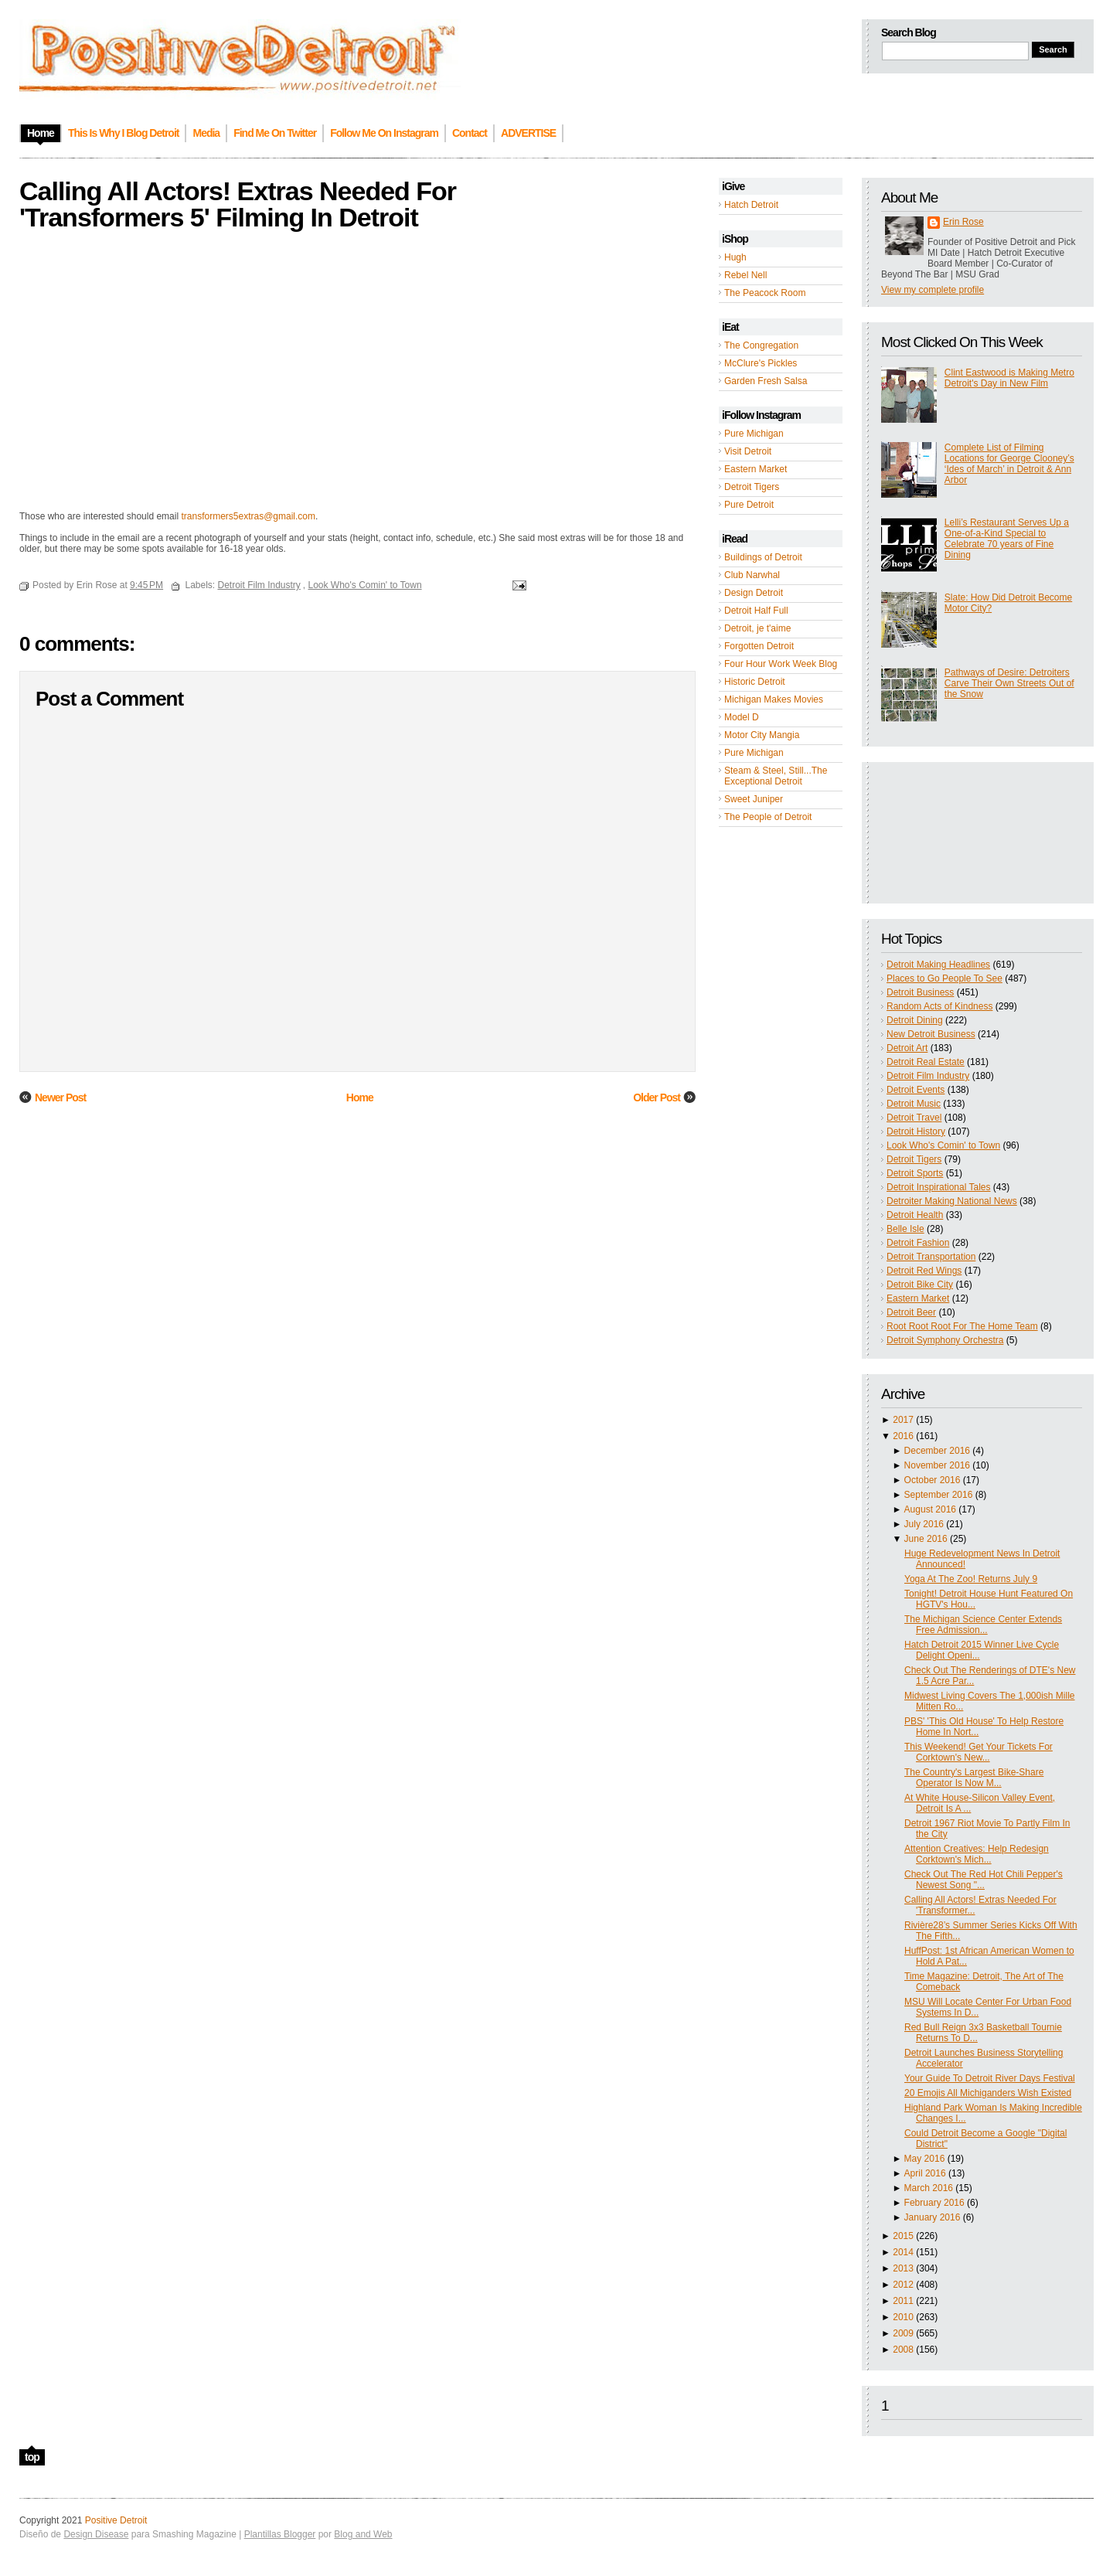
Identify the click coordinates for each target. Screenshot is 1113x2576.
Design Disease (95, 2534)
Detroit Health (915, 1215)
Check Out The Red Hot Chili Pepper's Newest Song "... (983, 1879)
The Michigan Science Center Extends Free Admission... (983, 1624)
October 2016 (932, 1480)
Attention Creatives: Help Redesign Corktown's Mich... (976, 1854)
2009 (903, 2333)
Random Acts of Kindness (939, 1006)
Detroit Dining (915, 1020)
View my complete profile (932, 289)
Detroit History (916, 1131)
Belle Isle (905, 1228)
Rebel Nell (745, 275)
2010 (903, 2317)
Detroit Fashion (918, 1242)
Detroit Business (920, 992)
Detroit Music (914, 1103)
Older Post (656, 1097)
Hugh (735, 257)
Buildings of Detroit (763, 557)
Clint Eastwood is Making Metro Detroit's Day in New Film (1009, 378)
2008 (903, 2349)
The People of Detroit (768, 817)
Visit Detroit (747, 451)
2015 (903, 2236)
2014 (903, 2252)
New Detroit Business (931, 1034)
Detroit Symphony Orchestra (945, 1340)
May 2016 (924, 2158)
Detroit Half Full (756, 610)
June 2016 (926, 1538)
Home (359, 1097)
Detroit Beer (911, 1312)
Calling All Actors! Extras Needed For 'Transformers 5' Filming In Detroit (237, 204)
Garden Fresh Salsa (765, 381)
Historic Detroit (754, 681)
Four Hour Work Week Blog (780, 663)
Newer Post (60, 1097)
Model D (741, 717)
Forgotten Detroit (759, 646)
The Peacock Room (764, 293)
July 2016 (924, 1524)
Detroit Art (907, 1048)
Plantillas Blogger (280, 2534)
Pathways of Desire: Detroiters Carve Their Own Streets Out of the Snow (1009, 683)
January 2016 (932, 2217)
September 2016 (938, 1494)
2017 (903, 1419)
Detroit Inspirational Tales (939, 1187)
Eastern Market (755, 469)
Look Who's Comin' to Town (943, 1145)
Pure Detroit (749, 504)
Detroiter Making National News (952, 1201)
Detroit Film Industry (928, 1075)
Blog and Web (363, 2534)
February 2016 (934, 2202)
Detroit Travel (914, 1117)
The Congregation (761, 345)
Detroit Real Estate (926, 1062)
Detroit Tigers (751, 487)
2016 (903, 1436)
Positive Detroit (116, 2520)
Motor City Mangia (761, 735)
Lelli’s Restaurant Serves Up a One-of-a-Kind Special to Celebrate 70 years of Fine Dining (1007, 538)
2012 (903, 2284)
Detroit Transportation (931, 1256)
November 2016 (937, 1465)
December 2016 (937, 1450)
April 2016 (925, 2173)
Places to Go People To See (944, 978)
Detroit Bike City (920, 1284)
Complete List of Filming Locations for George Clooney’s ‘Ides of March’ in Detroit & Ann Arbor (1009, 463)
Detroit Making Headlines (938, 964)
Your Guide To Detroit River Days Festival (989, 2078)
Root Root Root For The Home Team (962, 1326)
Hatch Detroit (751, 204)
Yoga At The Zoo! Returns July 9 (970, 1579)
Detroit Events (916, 1089)
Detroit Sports (915, 1173)
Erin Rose (963, 221)
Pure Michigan (754, 433)
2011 (903, 2300)
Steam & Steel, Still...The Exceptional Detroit (775, 776)
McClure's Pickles (760, 363)
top (32, 2457)
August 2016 (930, 1509)
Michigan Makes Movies (773, 699)
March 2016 (928, 2188)
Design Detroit (753, 592)
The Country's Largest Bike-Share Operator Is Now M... (973, 1777)
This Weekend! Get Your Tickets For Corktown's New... (978, 1752)
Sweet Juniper (753, 799)
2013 (903, 2268)
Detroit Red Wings (924, 1270)
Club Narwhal (752, 575)
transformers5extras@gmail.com (248, 516)
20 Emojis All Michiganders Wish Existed (987, 2093)
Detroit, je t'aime (757, 628)
